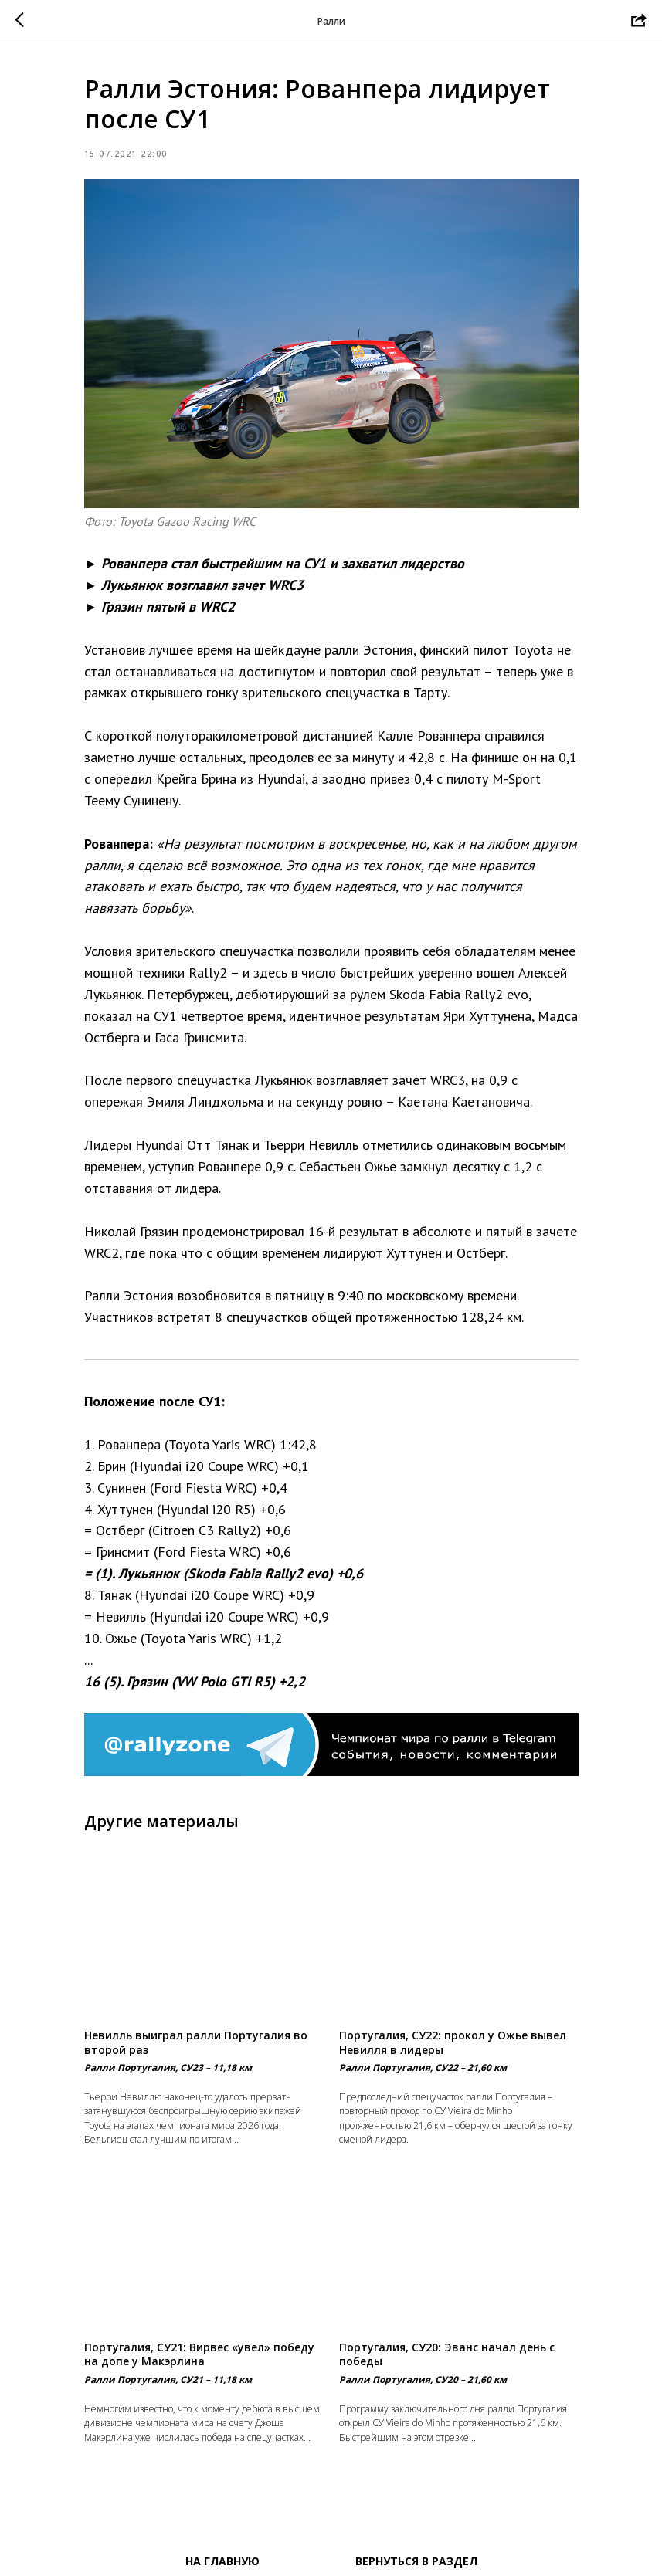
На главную (222, 2561)
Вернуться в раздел (416, 2561)
